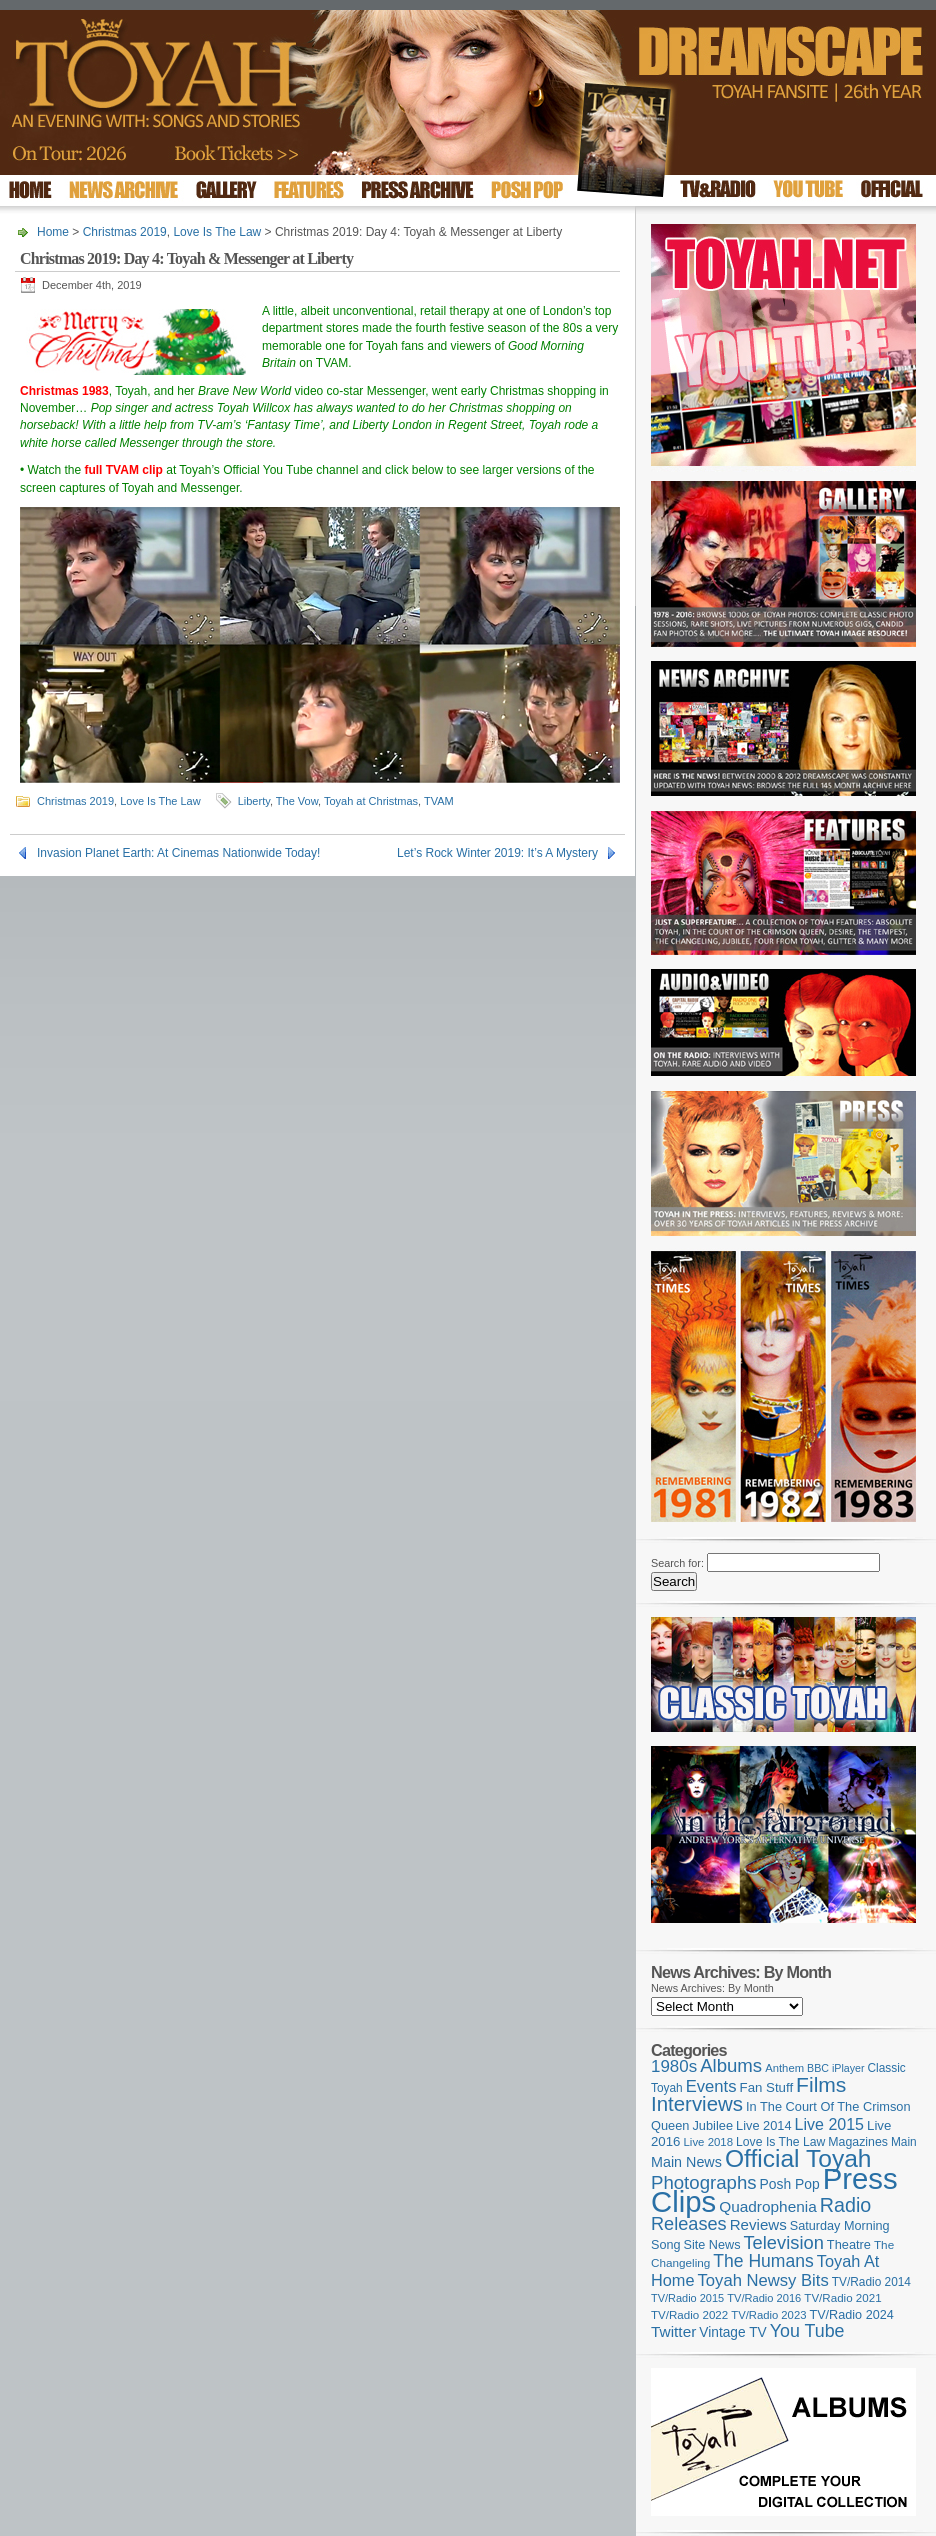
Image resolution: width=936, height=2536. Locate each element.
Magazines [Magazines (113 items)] (858, 2142)
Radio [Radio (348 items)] (845, 2205)
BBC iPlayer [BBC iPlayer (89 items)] (835, 2068)
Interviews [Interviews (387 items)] (697, 2103)
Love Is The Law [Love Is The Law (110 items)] (780, 2142)
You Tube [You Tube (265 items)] (807, 2331)
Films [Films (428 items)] (821, 2084)
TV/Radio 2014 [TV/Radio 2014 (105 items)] (871, 2282)
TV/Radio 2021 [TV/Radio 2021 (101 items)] (842, 2298)
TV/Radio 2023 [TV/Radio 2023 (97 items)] (768, 2315)
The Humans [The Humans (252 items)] (763, 2261)
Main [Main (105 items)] (904, 2142)
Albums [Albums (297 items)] (731, 2065)
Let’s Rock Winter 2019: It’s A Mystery (497, 853)
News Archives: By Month (712, 1988)
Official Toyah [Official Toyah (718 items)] (798, 2158)
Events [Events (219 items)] (711, 2086)
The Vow (297, 801)
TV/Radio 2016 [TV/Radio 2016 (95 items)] (764, 2298)
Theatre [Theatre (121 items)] (849, 2244)
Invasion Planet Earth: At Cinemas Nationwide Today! (178, 853)
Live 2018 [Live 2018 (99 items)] (709, 2142)
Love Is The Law (217, 232)
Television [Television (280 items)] (783, 2242)
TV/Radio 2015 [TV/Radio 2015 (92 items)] (687, 2298)
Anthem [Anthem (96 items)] (784, 2068)
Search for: (677, 1563)
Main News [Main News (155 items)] (686, 2162)
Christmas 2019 (125, 232)
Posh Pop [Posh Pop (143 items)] (790, 2184)
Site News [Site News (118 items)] (712, 2245)
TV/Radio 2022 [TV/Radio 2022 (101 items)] (689, 2315)
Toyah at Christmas (371, 801)
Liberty (254, 801)
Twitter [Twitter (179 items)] (673, 2331)
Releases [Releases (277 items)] (689, 2224)
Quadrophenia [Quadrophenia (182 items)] (768, 2206)
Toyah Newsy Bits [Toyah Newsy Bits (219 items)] (763, 2280)
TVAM (439, 801)
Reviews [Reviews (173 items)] (758, 2224)
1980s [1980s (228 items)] (674, 2066)
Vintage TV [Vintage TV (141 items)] (732, 2332)
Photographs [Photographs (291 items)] (704, 2182)
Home (53, 232)
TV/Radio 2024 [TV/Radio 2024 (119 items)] (851, 2315)
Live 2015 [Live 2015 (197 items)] (829, 2124)
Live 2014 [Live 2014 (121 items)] (764, 2125)
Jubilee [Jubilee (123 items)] (712, 2125)
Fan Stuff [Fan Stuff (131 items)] (767, 2087)
